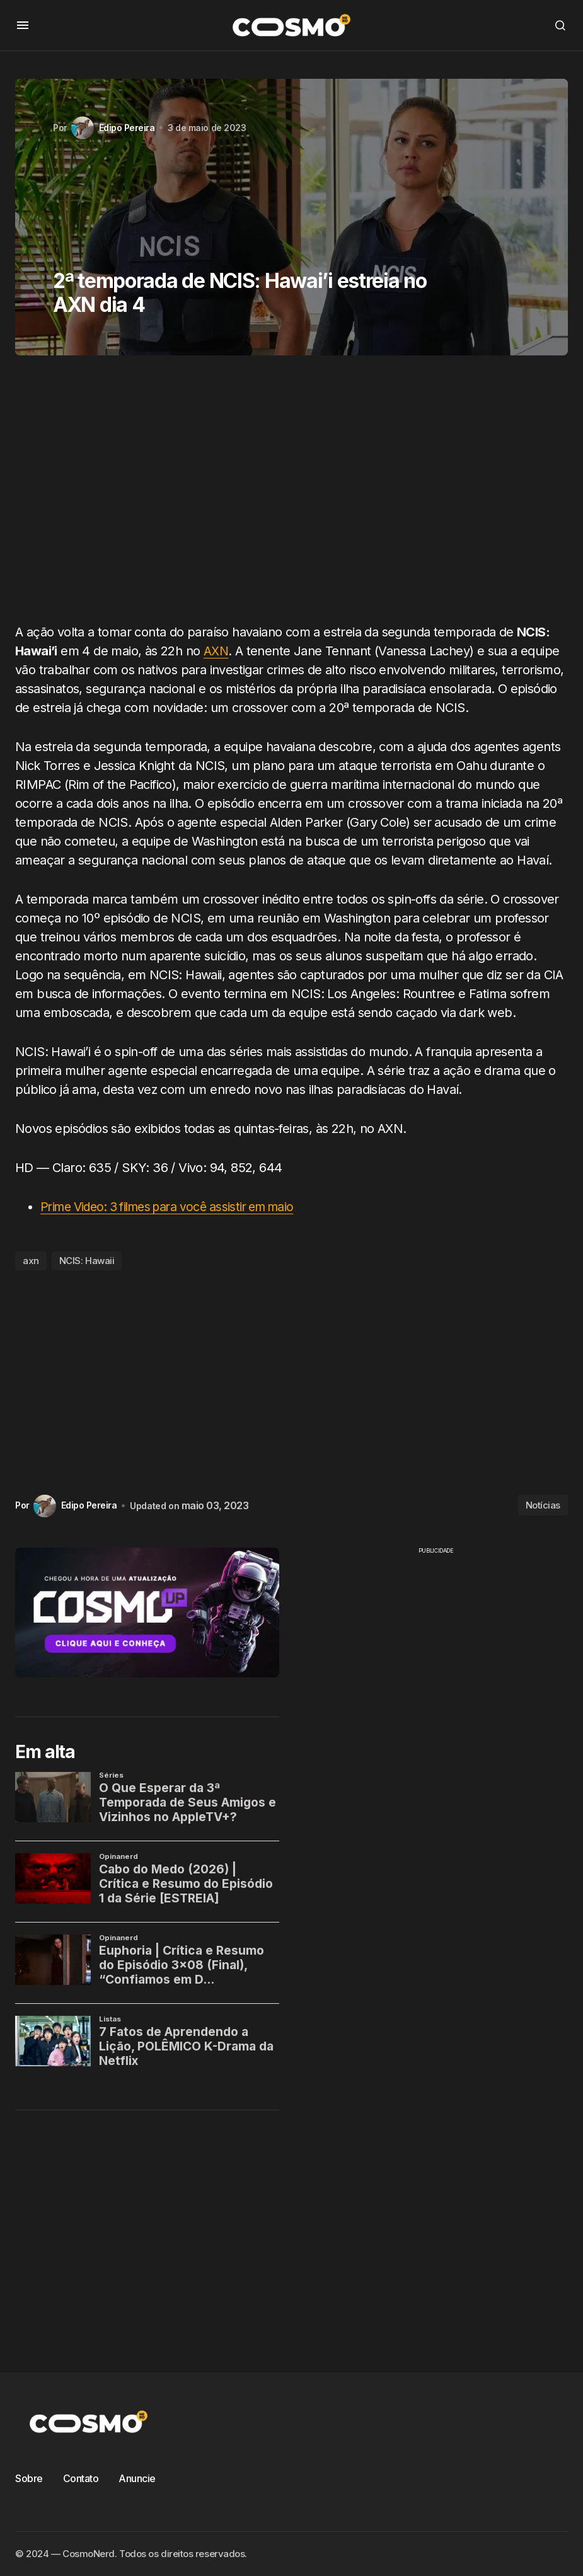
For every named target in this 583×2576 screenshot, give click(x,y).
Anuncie (137, 2478)
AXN (216, 650)
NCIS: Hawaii (87, 1261)
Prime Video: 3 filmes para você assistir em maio (176, 1206)
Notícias (543, 1505)
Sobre (29, 2478)
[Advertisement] (291, 494)
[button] (22, 25)
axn (31, 1261)
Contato (81, 2478)
